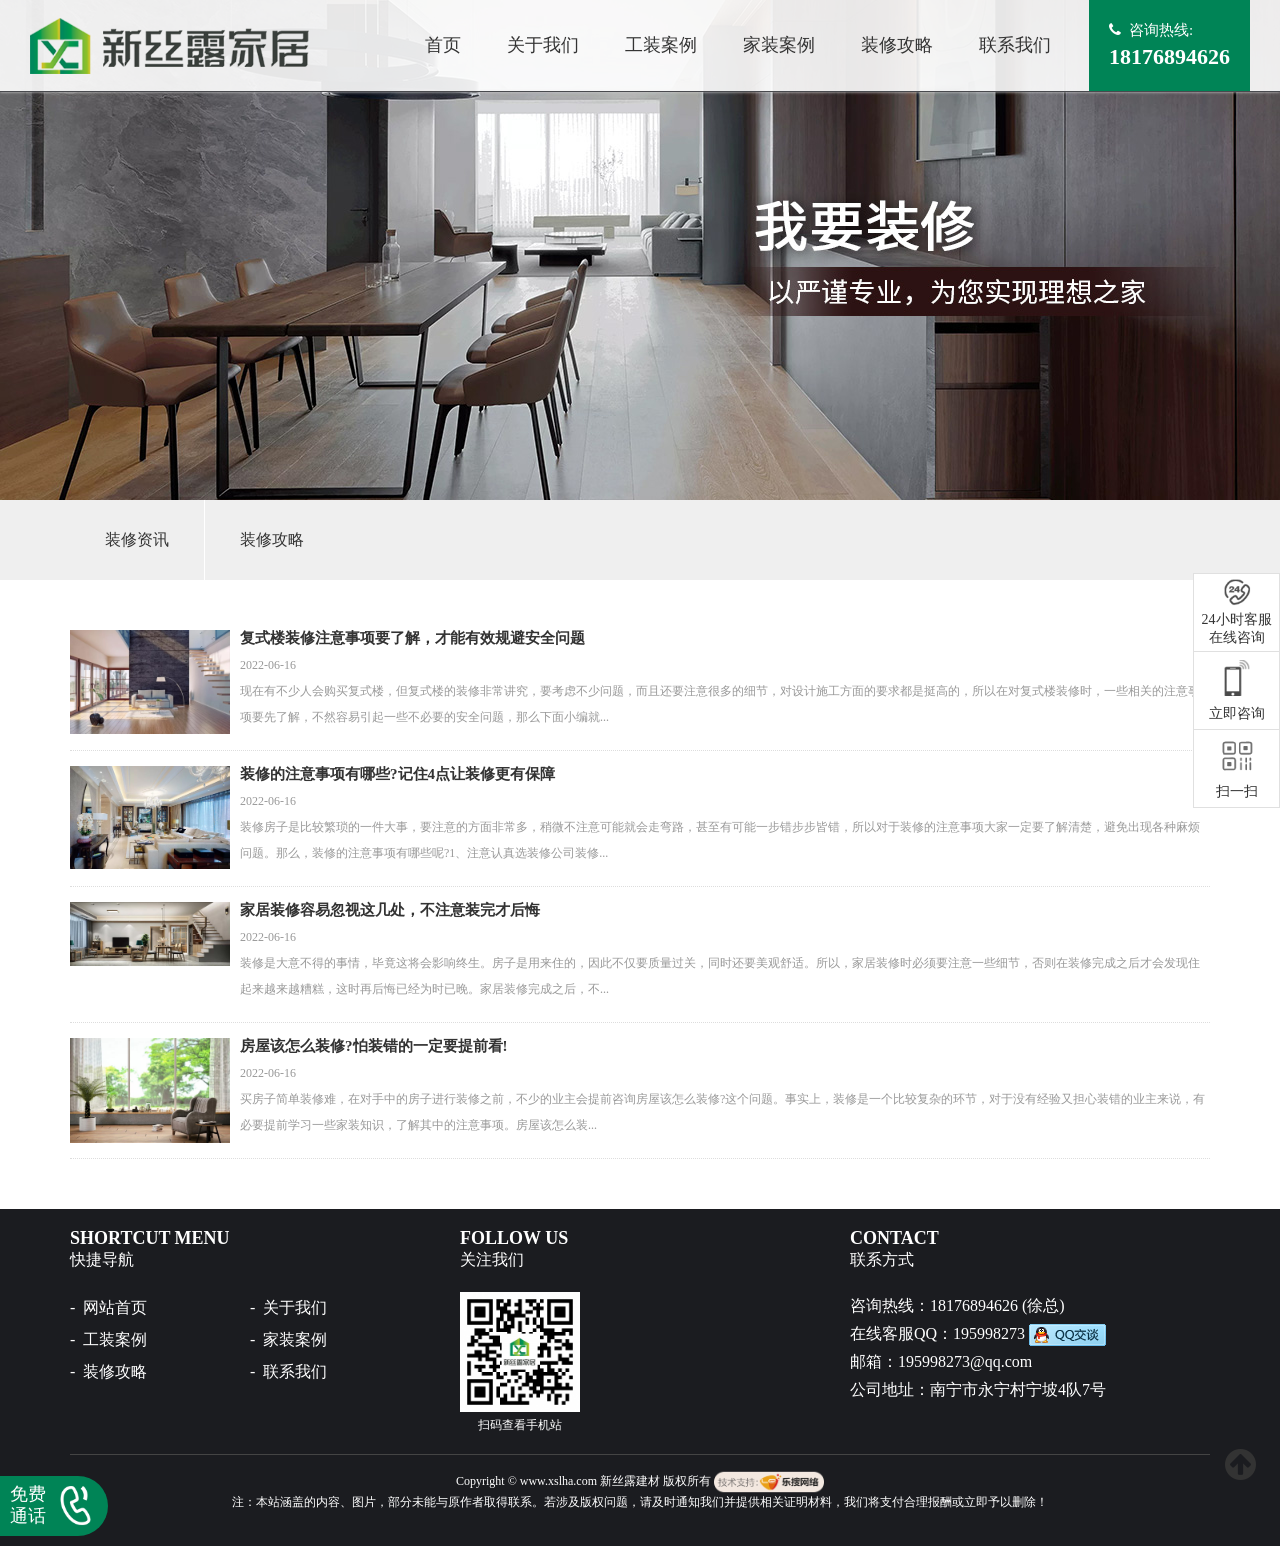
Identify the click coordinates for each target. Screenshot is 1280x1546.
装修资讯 (137, 539)
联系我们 (1015, 45)
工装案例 (661, 45)
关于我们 (543, 45)
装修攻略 (897, 45)
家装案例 (779, 45)
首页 (443, 45)
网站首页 (115, 1307)
